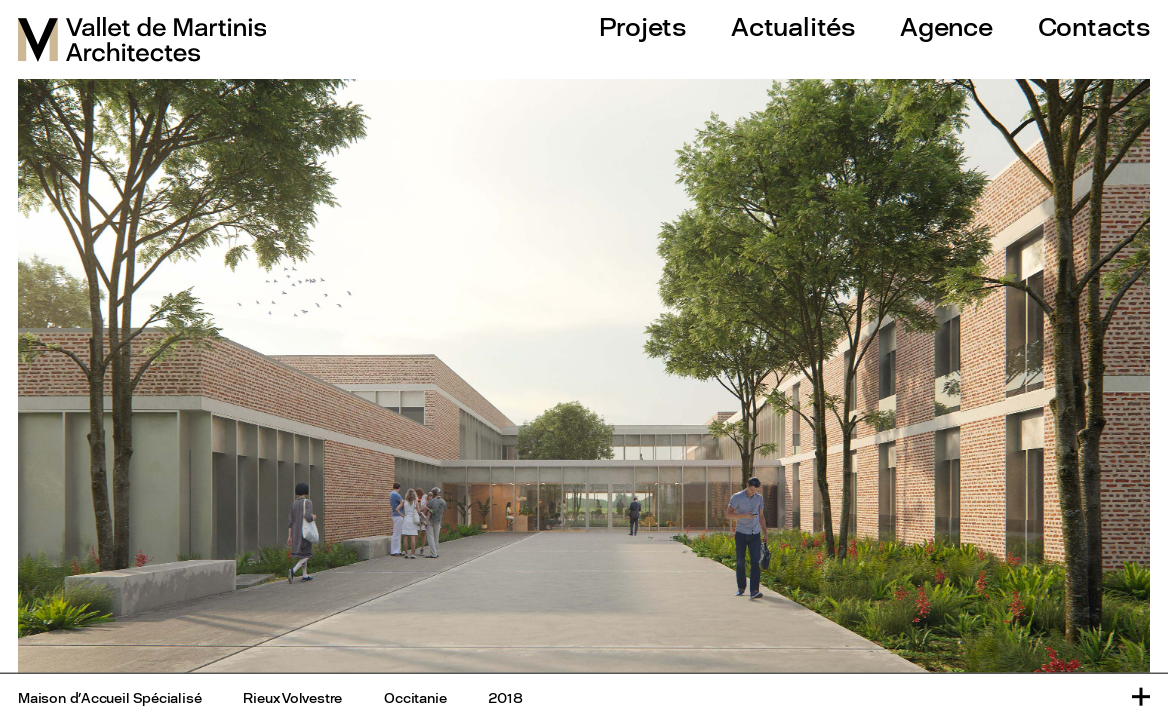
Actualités (793, 26)
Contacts (1094, 26)
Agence (946, 26)
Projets (642, 26)
